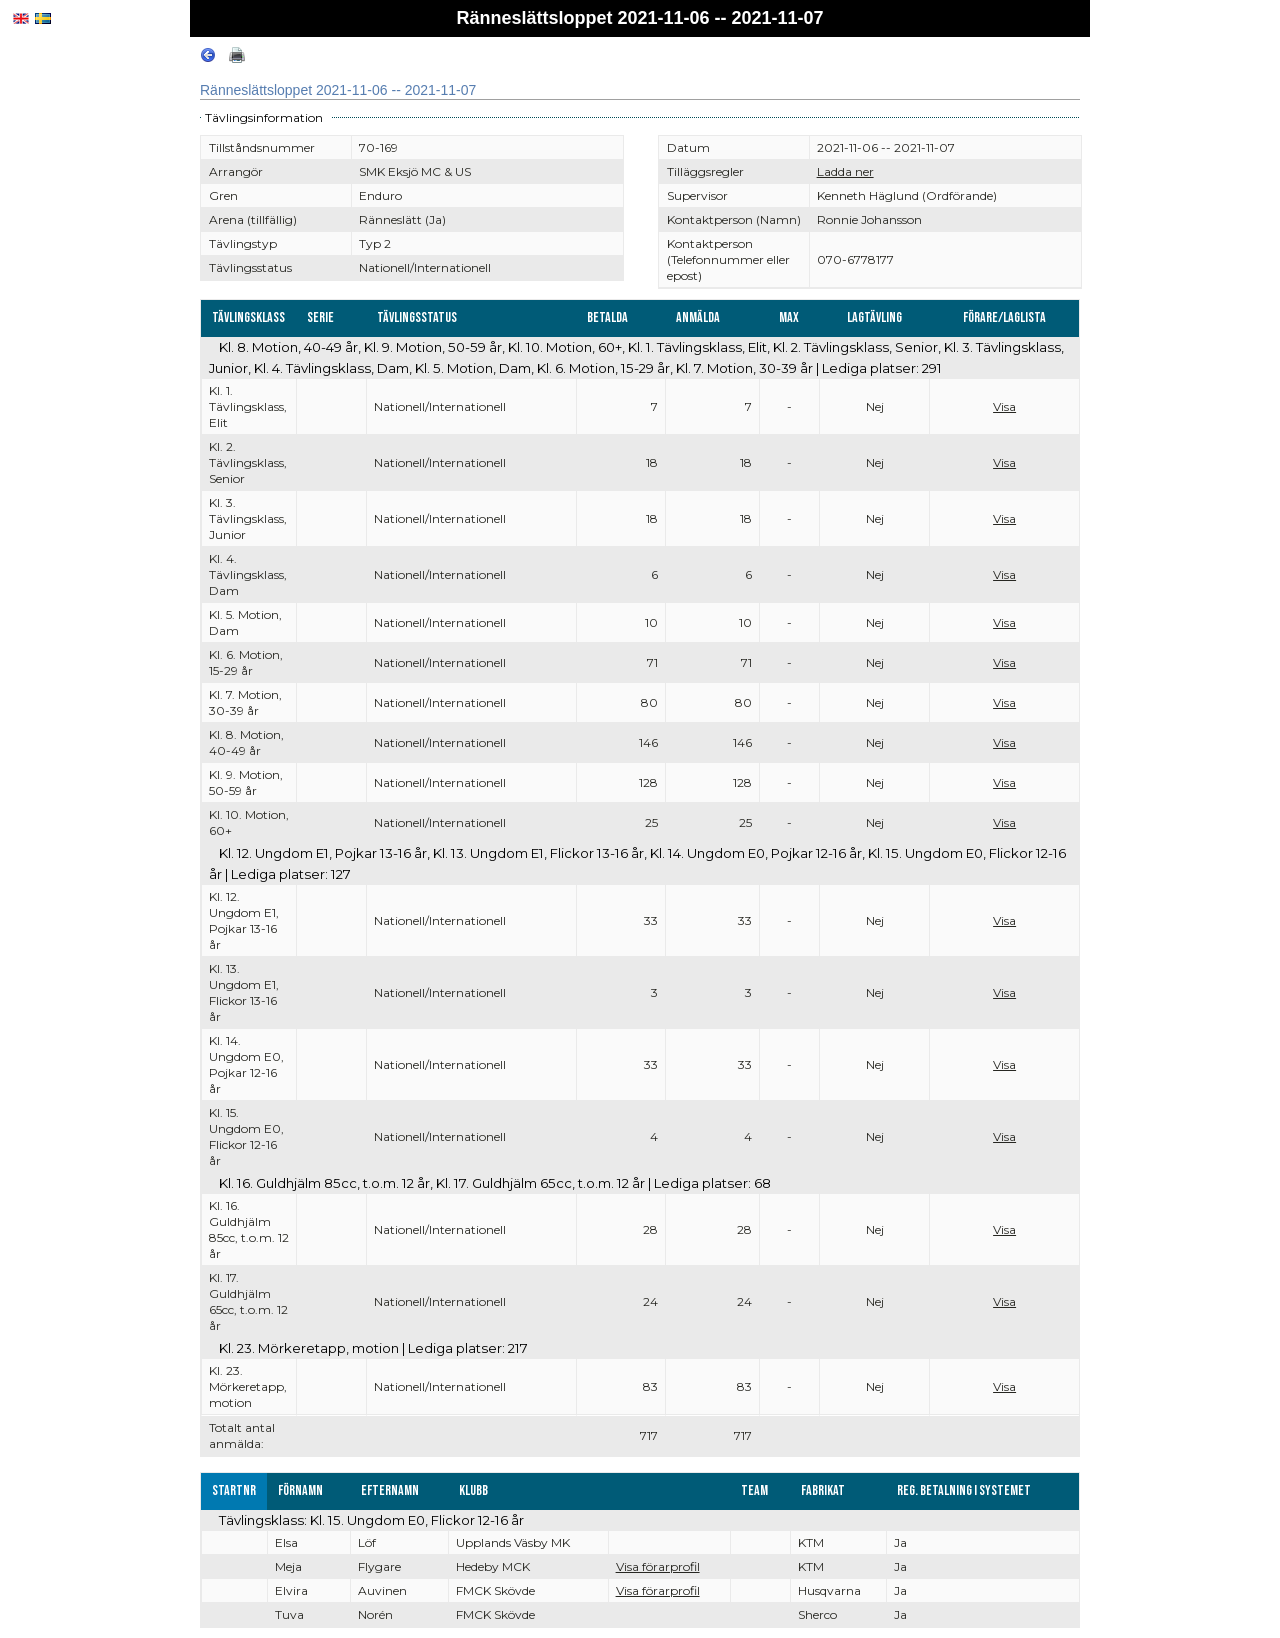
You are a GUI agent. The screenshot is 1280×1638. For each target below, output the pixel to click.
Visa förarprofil (658, 1566)
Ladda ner (845, 171)
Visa (1004, 406)
